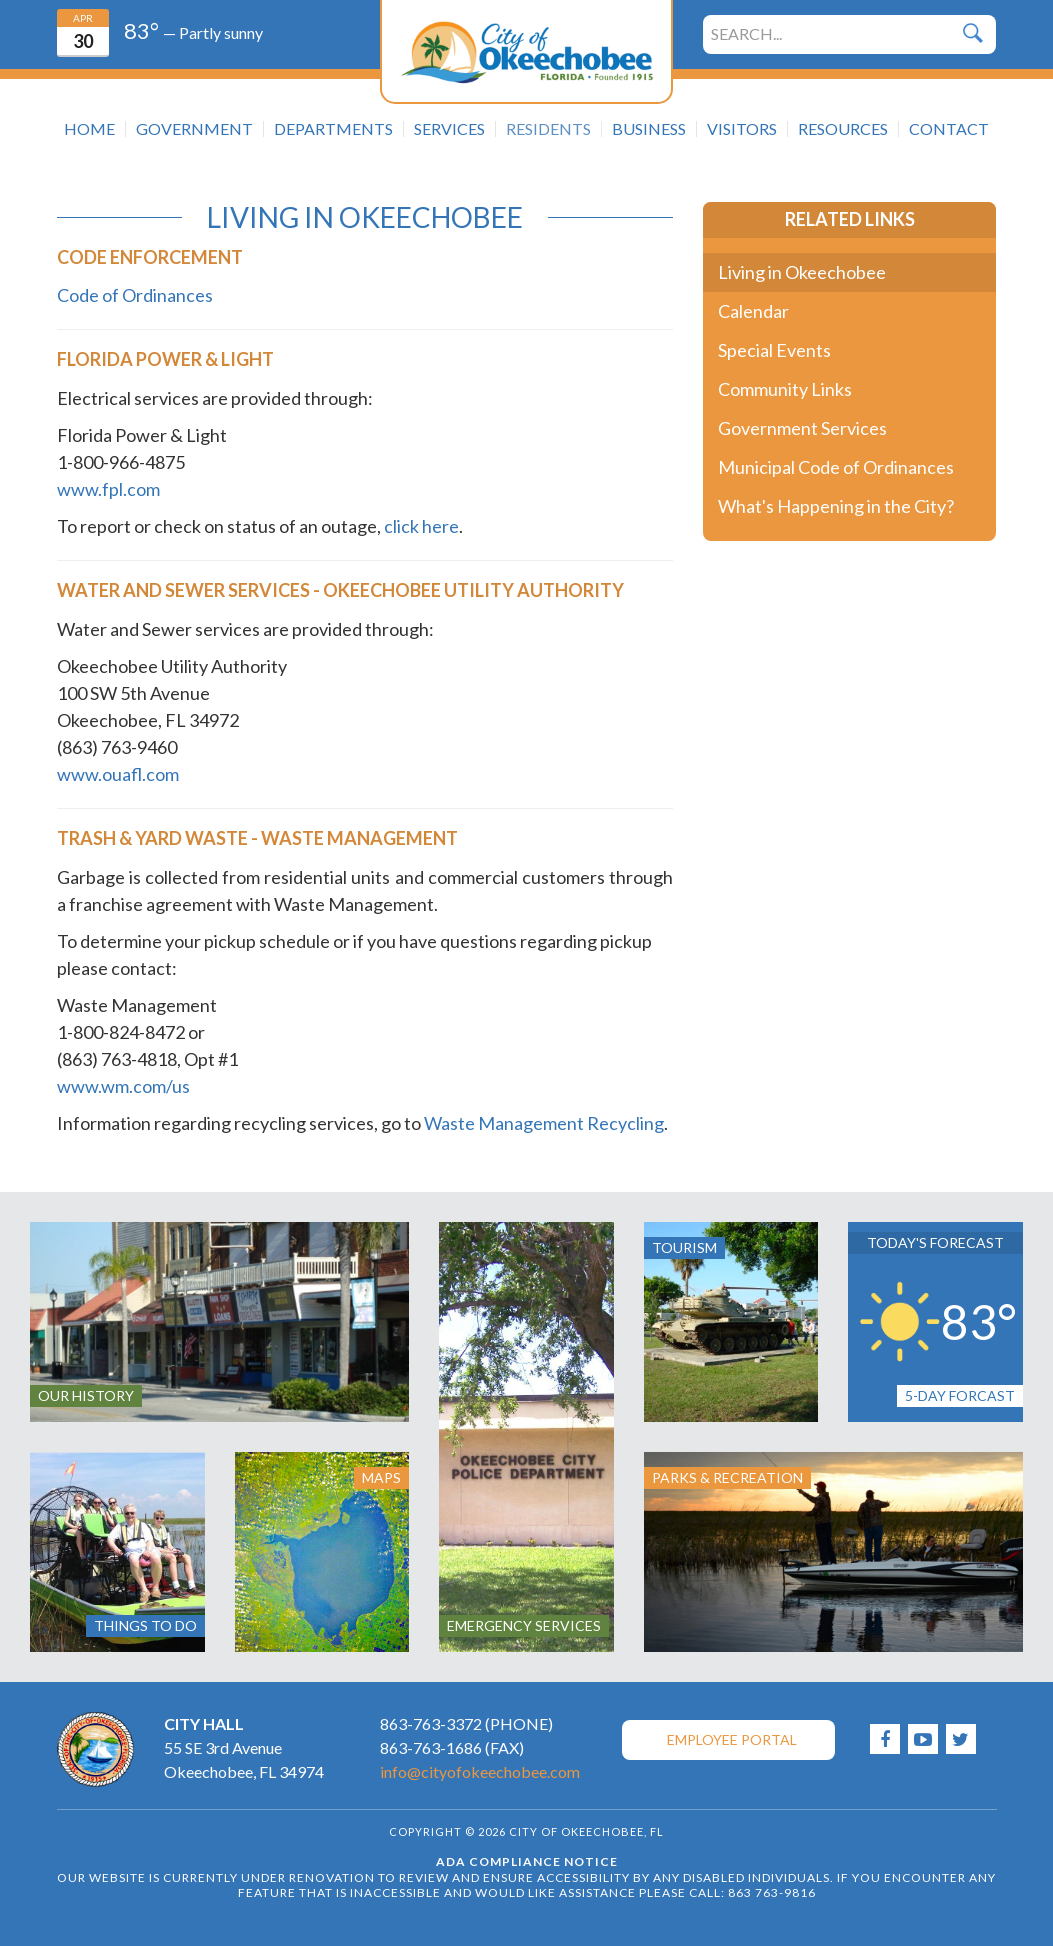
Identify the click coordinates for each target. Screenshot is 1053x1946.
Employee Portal (732, 1739)
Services (449, 129)
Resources (843, 129)
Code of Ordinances (135, 295)
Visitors (742, 129)
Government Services (802, 428)
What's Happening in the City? (836, 506)
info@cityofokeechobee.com (480, 1771)
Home (89, 129)
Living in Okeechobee (802, 272)
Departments (333, 129)
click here (421, 526)
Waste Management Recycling (544, 1123)
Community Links (785, 389)
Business (649, 129)
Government (194, 129)
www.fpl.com (108, 489)
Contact (949, 129)
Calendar (753, 311)
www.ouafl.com (118, 774)
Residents (548, 129)
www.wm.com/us (123, 1086)
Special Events (774, 350)
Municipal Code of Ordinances (836, 467)
